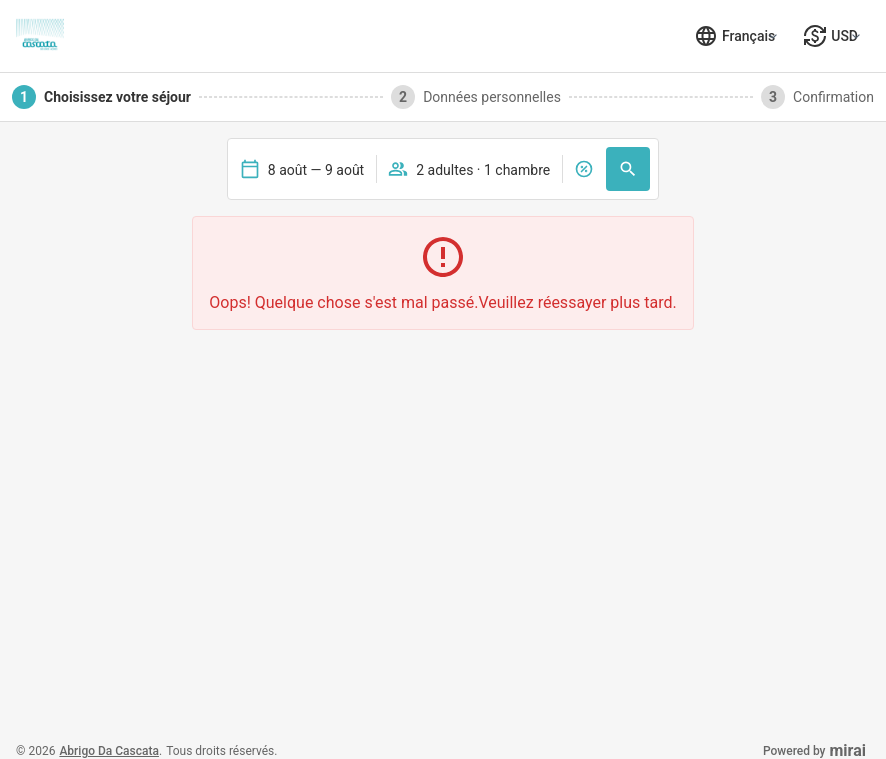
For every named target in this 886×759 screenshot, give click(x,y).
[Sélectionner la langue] (734, 36)
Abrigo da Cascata (109, 751)
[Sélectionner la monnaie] (830, 36)
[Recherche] (628, 169)
